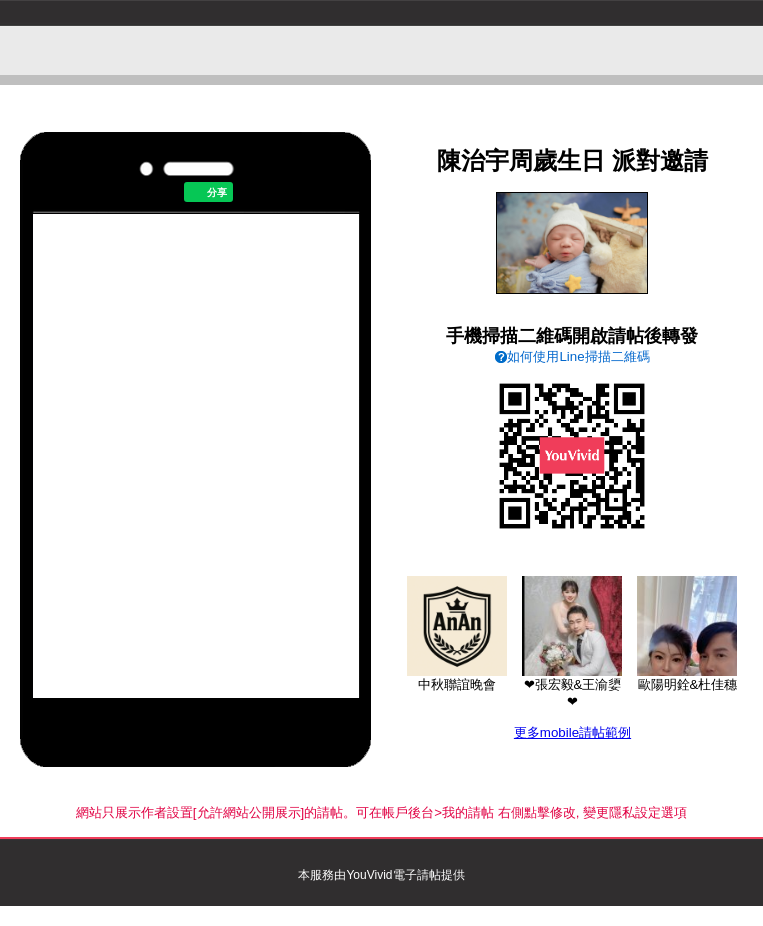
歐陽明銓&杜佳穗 (687, 678)
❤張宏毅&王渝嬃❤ (572, 686)
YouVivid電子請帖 (393, 875)
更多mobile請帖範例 (572, 732)
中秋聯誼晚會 (457, 678)
